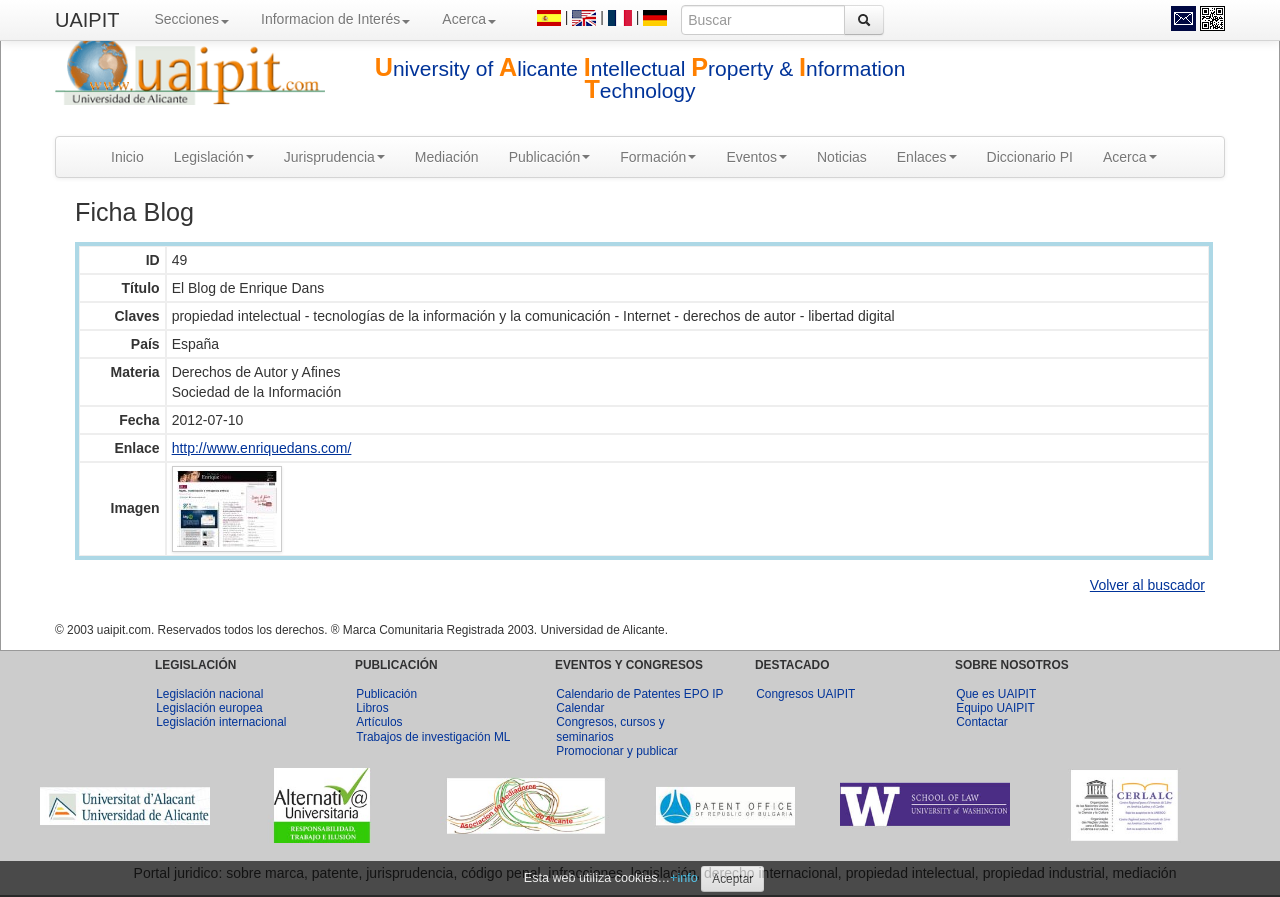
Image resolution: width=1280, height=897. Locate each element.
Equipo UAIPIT (995, 708)
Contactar (982, 722)
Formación (658, 157)
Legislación (214, 157)
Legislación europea (209, 708)
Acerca (469, 19)
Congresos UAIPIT (805, 694)
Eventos (756, 157)
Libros (372, 708)
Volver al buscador (1147, 585)
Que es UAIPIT (996, 694)
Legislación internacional (221, 722)
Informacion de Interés (335, 19)
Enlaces (927, 157)
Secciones (191, 19)
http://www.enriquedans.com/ (262, 448)
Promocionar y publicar (617, 751)
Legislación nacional (209, 694)
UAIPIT (87, 20)
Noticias (842, 157)
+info (684, 878)
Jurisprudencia (334, 157)
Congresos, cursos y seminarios (610, 729)
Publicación (550, 157)
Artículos (379, 722)
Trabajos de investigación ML (433, 737)
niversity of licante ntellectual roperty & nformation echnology (640, 79)
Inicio (127, 157)
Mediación (447, 157)
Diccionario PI (1030, 157)
